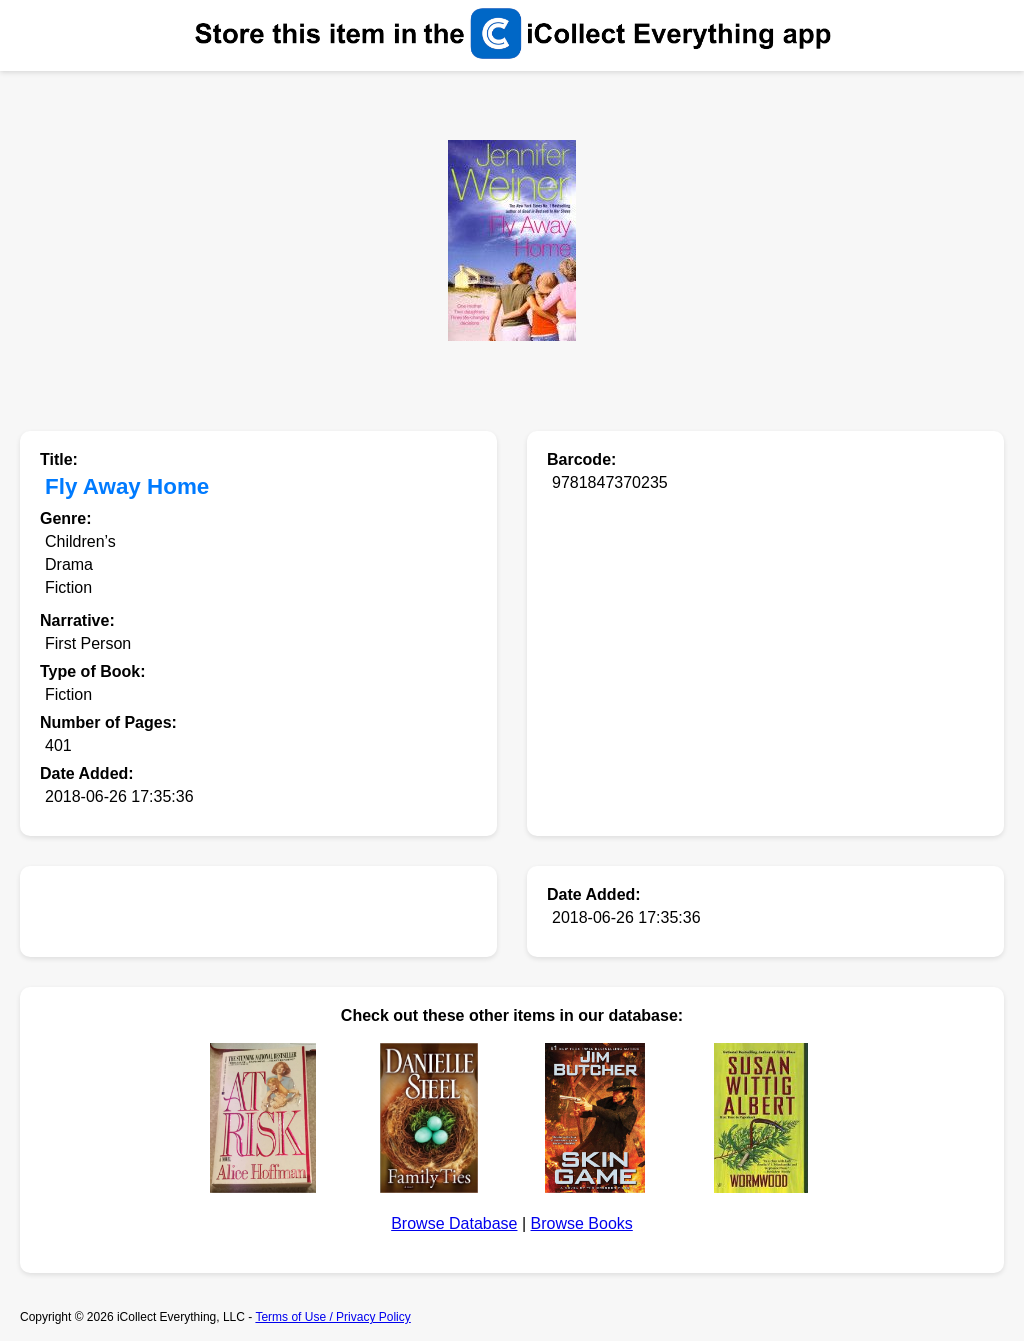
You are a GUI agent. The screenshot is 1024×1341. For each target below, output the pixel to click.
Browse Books (582, 1223)
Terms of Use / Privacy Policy (332, 1317)
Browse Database (454, 1223)
